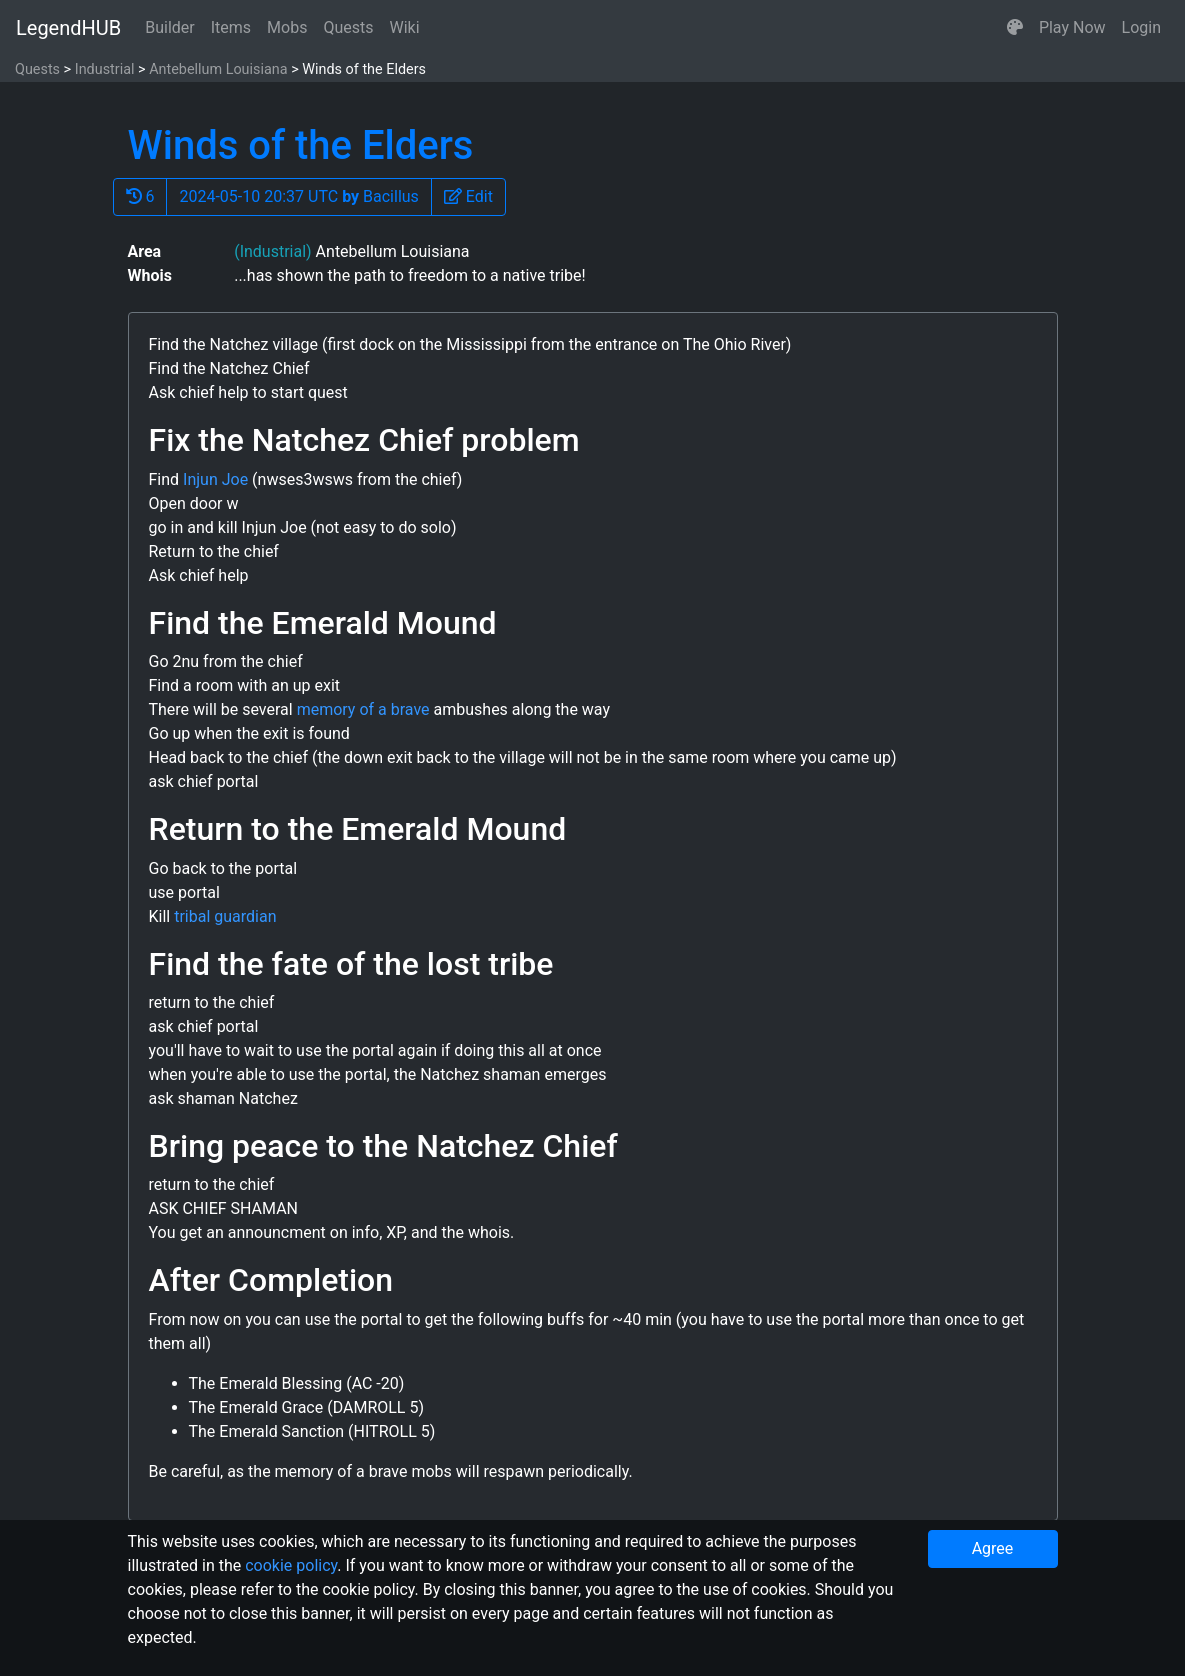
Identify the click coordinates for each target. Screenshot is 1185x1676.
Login (1141, 27)
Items (231, 27)
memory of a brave (363, 709)
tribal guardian (225, 916)
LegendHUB (68, 28)
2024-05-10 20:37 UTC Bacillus (298, 196)
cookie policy (291, 1565)
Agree (993, 1548)
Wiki (405, 27)
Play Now (1072, 27)
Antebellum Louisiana (218, 69)
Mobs (287, 27)
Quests (348, 27)
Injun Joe (215, 479)
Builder (170, 27)
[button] (1015, 28)
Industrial (105, 69)
